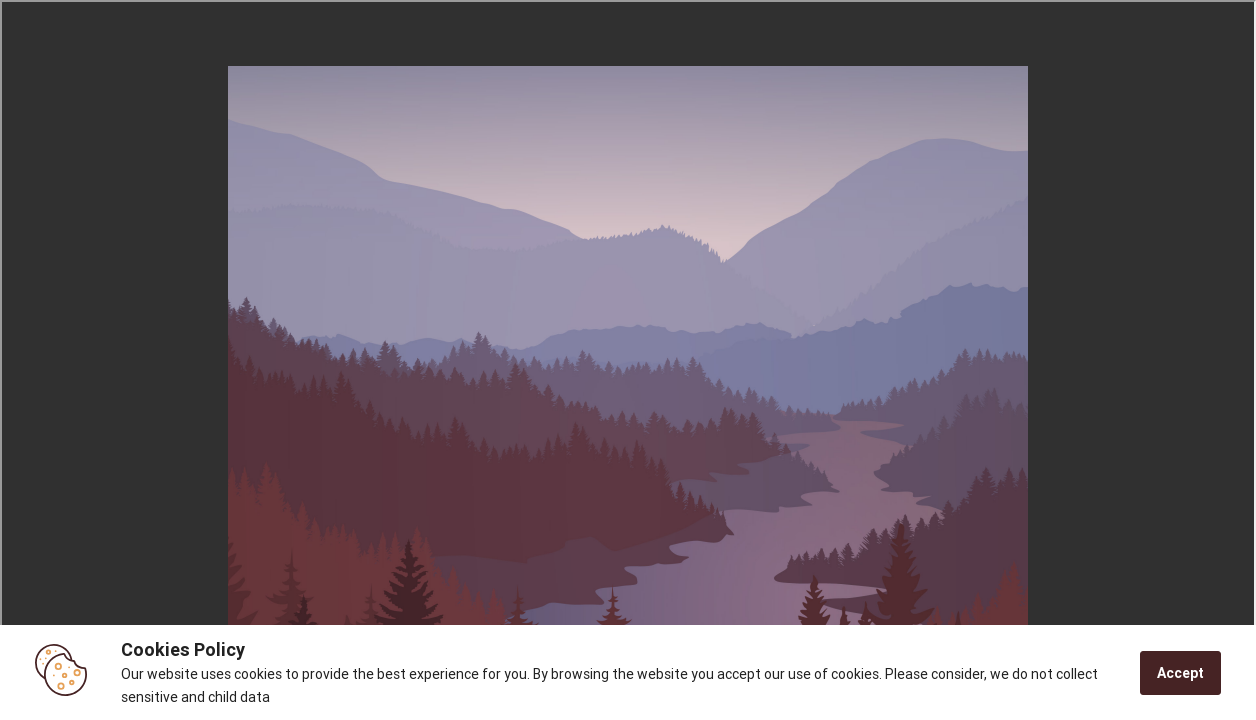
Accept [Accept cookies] (1180, 673)
